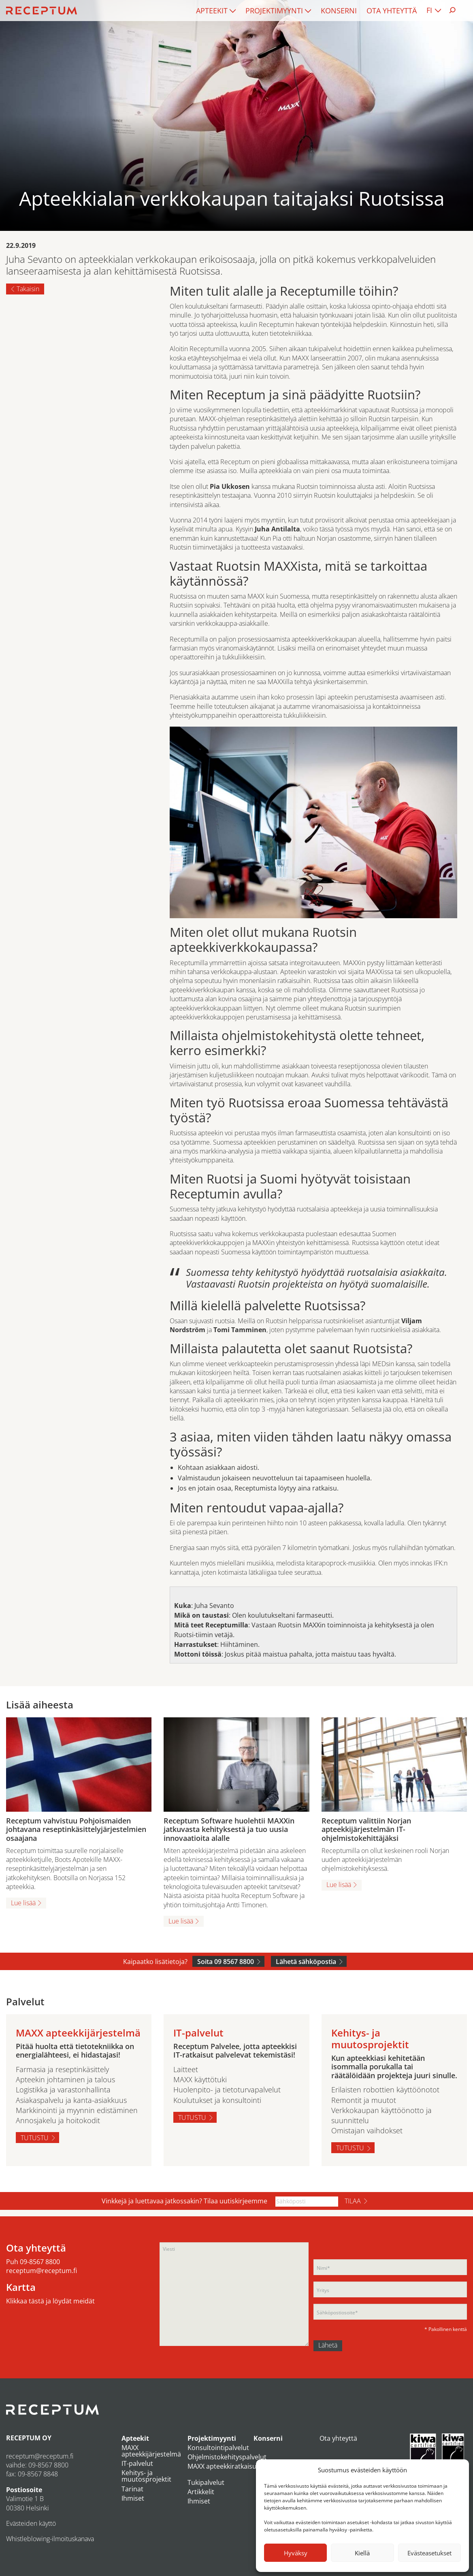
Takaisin (28, 288)
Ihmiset (132, 2498)
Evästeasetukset (429, 2553)
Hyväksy (295, 2553)
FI (429, 10)
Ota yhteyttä (391, 10)
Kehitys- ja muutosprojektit (146, 2475)
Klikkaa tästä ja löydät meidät (50, 2301)
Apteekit (212, 10)
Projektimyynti (274, 10)
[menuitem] (216, 10)
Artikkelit (200, 2492)
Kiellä (362, 2553)
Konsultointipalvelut (218, 2447)
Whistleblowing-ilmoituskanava (50, 2538)
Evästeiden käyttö (31, 2523)
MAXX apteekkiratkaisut (223, 2466)
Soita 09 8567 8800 (225, 1961)
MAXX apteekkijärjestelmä (151, 2450)
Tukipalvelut (205, 2482)
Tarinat (132, 2489)
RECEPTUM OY (28, 2437)
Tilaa (353, 2200)
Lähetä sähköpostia (306, 1961)
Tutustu (35, 2137)
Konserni (339, 10)
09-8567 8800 (40, 2261)
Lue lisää (23, 1902)
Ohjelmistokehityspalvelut (226, 2457)
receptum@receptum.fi (41, 2270)
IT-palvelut (137, 2463)
